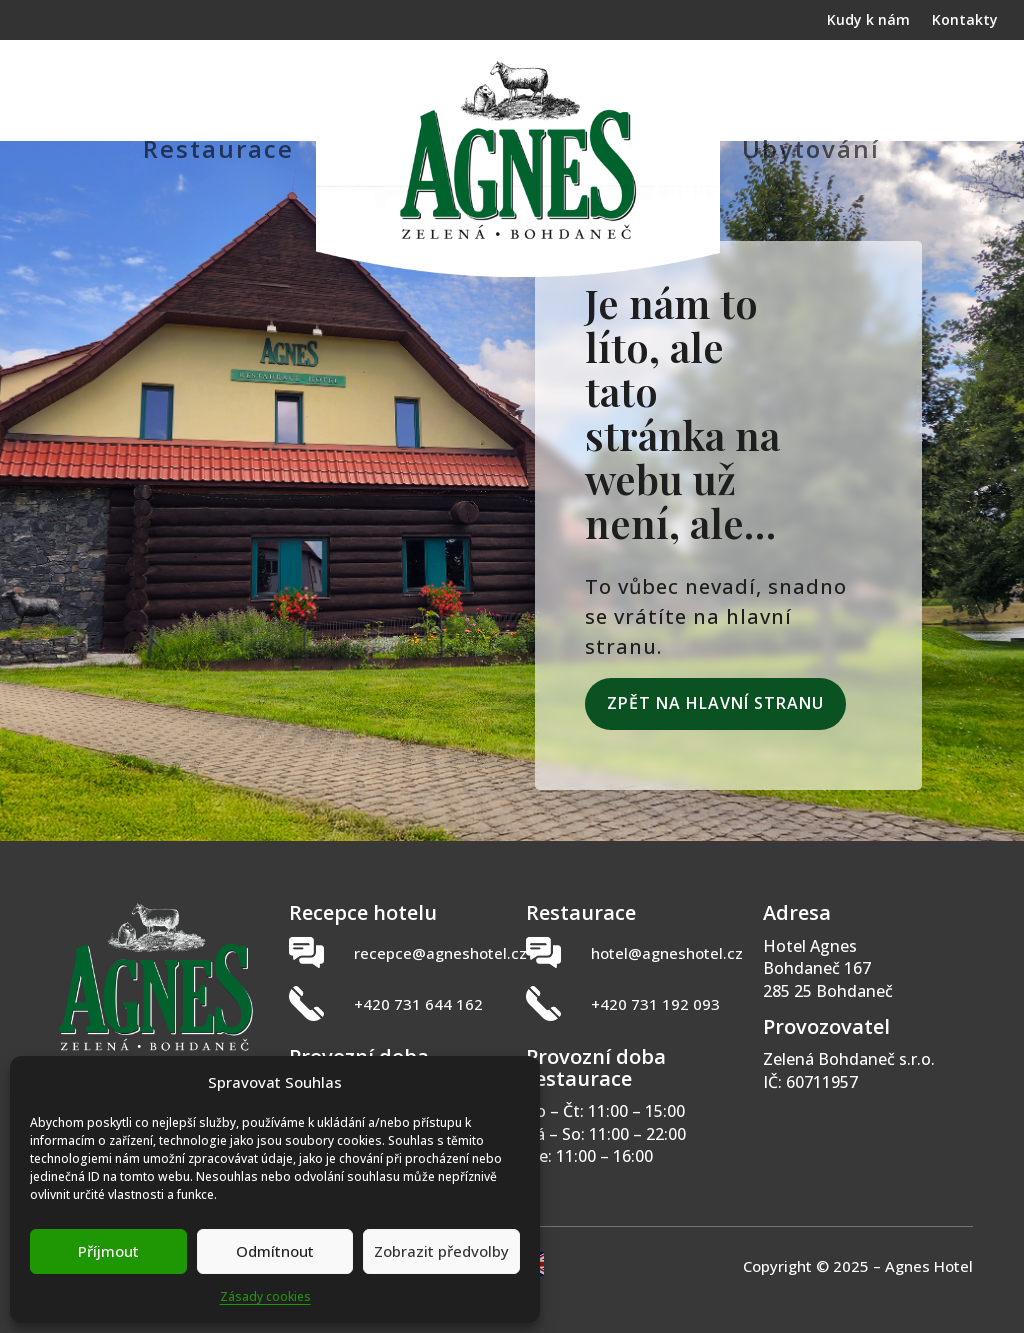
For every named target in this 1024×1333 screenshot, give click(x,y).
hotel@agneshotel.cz (667, 953)
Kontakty (965, 21)
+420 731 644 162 (418, 1004)
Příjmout (108, 1251)
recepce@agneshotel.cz (440, 953)
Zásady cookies (265, 1296)
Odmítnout (275, 1251)
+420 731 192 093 (655, 1004)
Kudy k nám (868, 21)
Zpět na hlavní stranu (715, 703)
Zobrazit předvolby (441, 1251)
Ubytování (811, 148)
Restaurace (218, 148)
